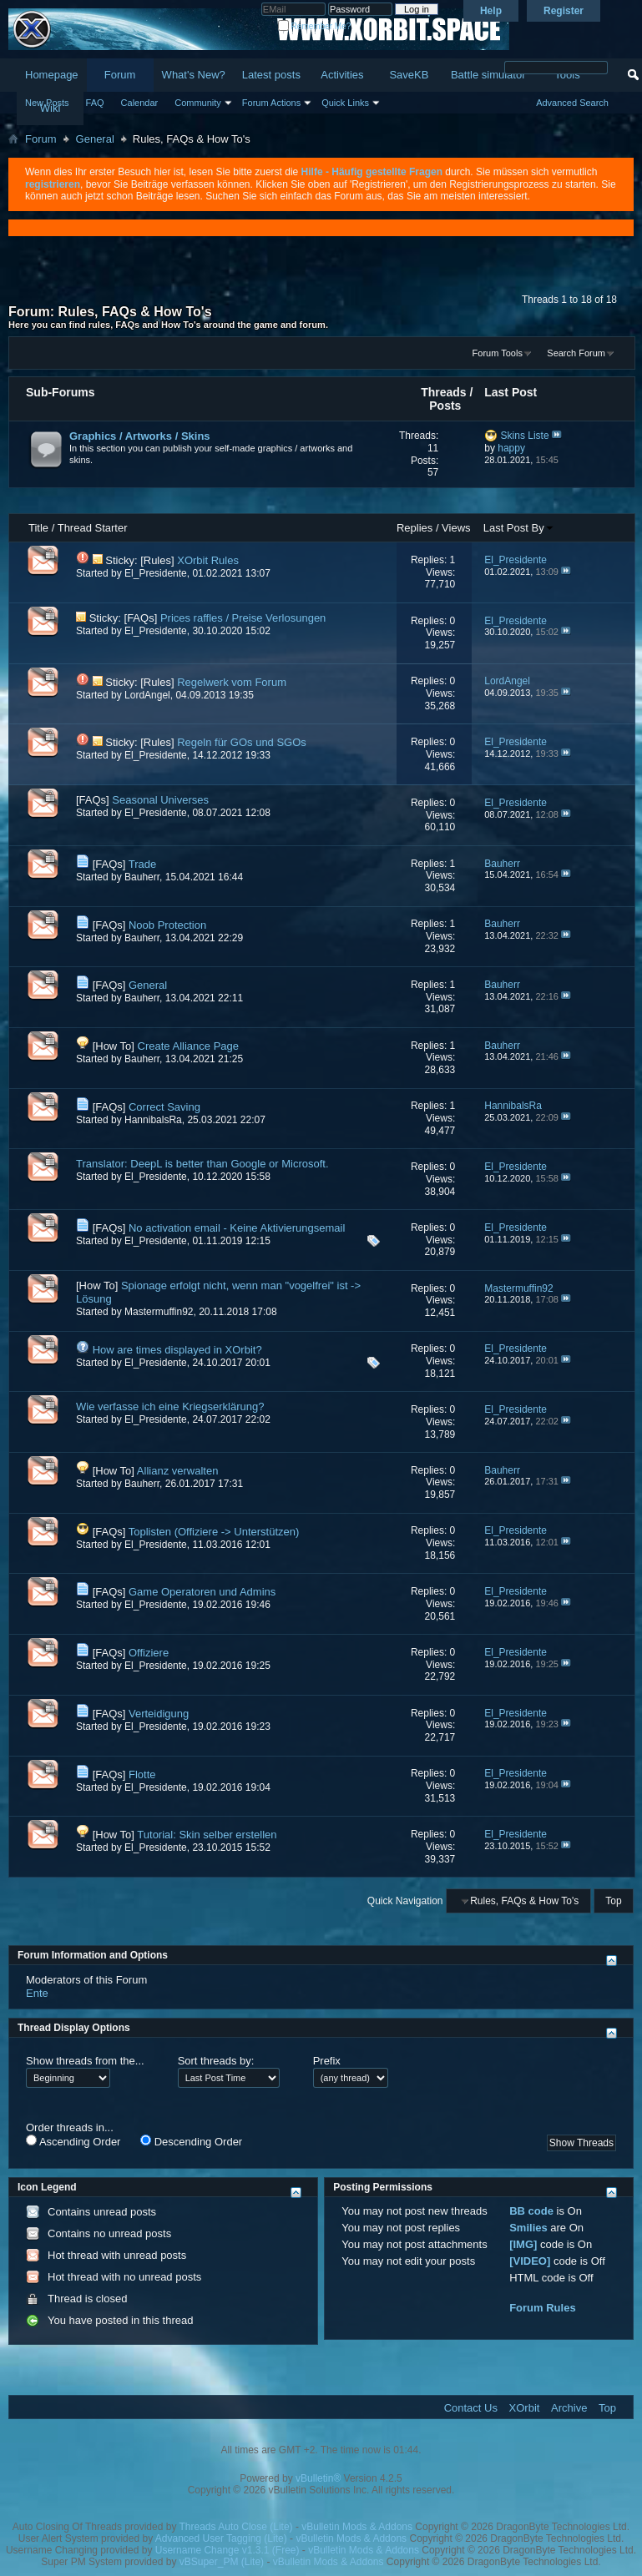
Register (563, 11)
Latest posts (271, 74)
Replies (414, 528)
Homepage (51, 74)
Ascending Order (73, 2141)
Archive (569, 2408)
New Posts (47, 103)
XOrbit (524, 2408)
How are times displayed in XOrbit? (177, 1349)
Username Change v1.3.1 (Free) (227, 2550)
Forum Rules (542, 2307)
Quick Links (345, 103)
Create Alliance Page (188, 1046)
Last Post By (518, 528)
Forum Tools (498, 353)
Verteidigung (159, 1713)
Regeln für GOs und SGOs (241, 742)
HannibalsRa (153, 1120)
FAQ (95, 103)
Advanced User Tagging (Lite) (221, 2538)
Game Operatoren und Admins (202, 1591)
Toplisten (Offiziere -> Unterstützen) (214, 1531)
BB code (531, 2211)
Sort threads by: (216, 2060)
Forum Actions (271, 103)
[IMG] (523, 2244)
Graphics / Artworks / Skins (139, 436)
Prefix (327, 2060)
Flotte (142, 1774)
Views (456, 528)
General (95, 139)
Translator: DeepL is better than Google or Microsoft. (202, 1163)
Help (491, 11)
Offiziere (149, 1652)
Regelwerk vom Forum (231, 682)
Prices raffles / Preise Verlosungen (243, 618)
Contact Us (471, 2408)
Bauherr (141, 877)
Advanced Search (572, 103)
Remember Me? (314, 26)
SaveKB (408, 74)
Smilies (528, 2227)
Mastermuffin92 (158, 1312)
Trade (142, 864)
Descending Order (191, 2141)
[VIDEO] (529, 2261)
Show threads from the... (85, 2060)
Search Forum (576, 353)
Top (613, 1901)
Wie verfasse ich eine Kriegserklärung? (170, 1406)
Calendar (140, 103)
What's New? (193, 74)
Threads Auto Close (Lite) (236, 2527)
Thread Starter (93, 528)
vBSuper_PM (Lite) (221, 2562)
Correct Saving (164, 1107)
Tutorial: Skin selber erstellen (206, 1834)
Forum (120, 74)
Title (38, 528)
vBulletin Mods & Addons (356, 2527)
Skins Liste (525, 435)
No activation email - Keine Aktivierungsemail (237, 1228)
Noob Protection (167, 925)
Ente (37, 1993)
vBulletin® (318, 2478)
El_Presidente (155, 573)
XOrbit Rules (208, 560)
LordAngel (147, 695)
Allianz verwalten (178, 1470)
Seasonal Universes (160, 800)
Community (197, 103)
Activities (342, 74)
